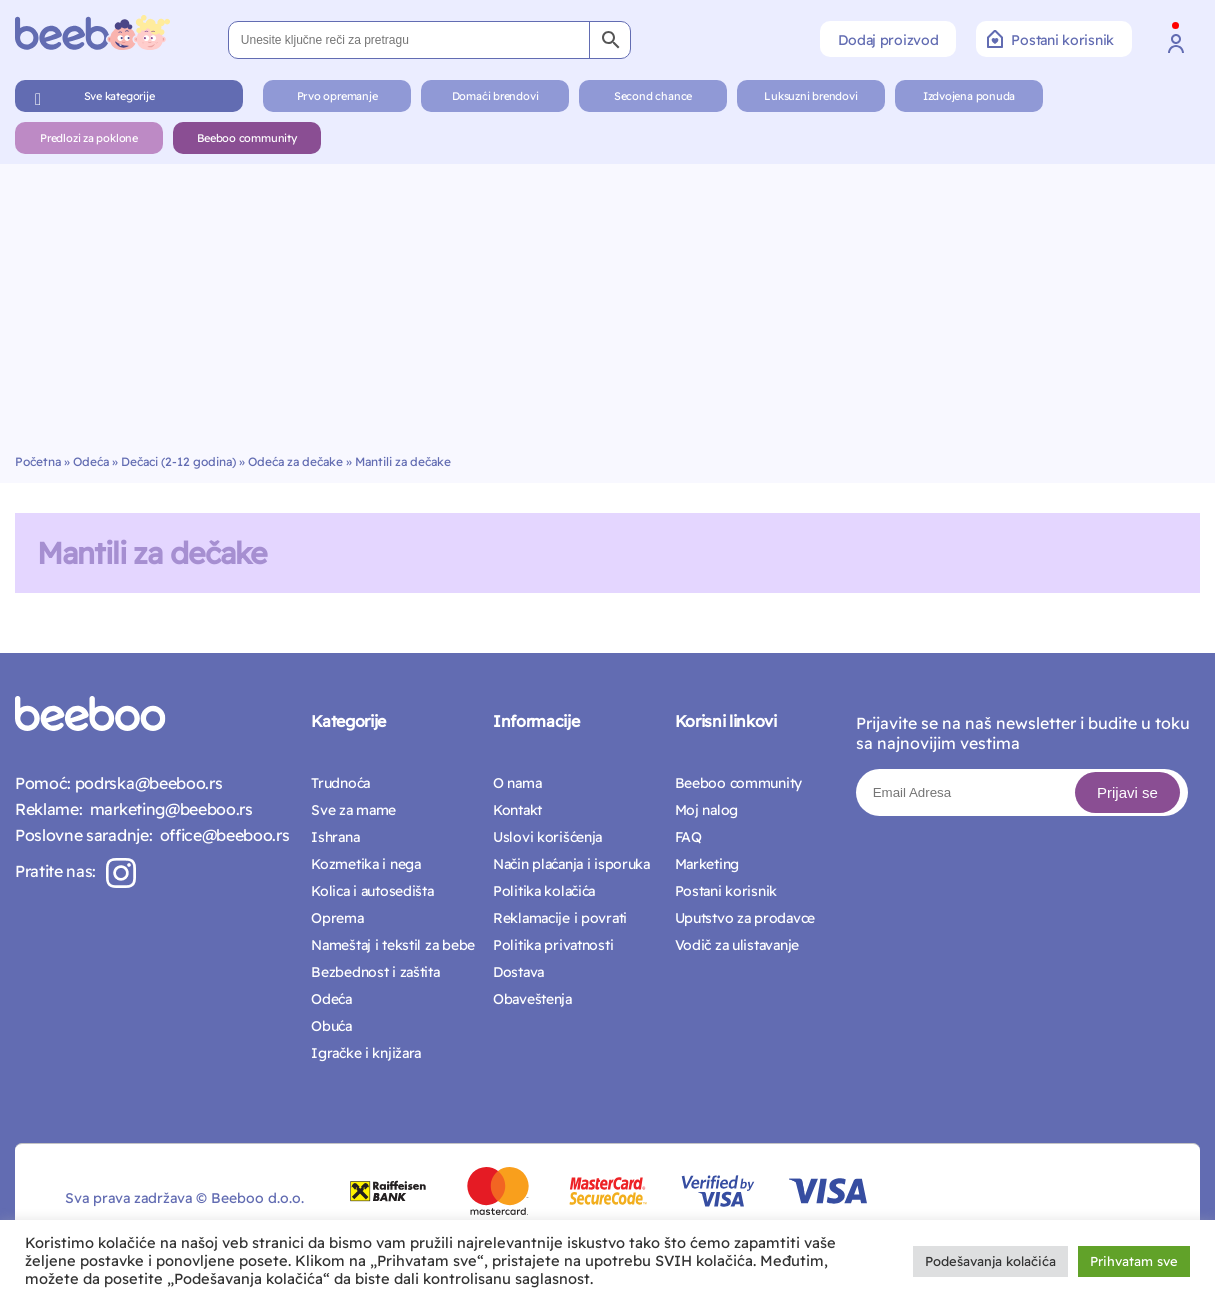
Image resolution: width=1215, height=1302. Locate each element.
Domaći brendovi (495, 96)
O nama (517, 783)
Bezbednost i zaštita (375, 972)
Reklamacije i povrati (560, 918)
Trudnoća (340, 783)
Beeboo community (246, 138)
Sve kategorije (119, 96)
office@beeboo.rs (220, 835)
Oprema (337, 918)
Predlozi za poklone (89, 138)
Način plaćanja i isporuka (571, 864)
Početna (38, 461)
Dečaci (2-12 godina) (178, 461)
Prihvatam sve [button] (1134, 1261)
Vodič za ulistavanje (737, 945)
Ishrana (335, 837)
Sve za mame (353, 810)
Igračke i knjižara (366, 1053)
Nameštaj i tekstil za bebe (393, 945)
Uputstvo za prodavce (745, 918)
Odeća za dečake (295, 461)
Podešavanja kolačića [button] (990, 1261)
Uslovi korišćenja (547, 837)
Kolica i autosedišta (372, 891)
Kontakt (517, 810)
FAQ (688, 837)
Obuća (331, 1026)
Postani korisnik (1050, 39)
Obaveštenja (532, 999)
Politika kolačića (544, 891)
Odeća (91, 461)
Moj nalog (706, 810)
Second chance (653, 96)
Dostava (518, 972)
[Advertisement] (608, 304)
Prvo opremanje (337, 96)
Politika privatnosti (553, 945)
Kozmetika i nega (366, 864)
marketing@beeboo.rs (167, 809)
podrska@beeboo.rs (146, 783)
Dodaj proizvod (888, 40)
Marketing (707, 864)
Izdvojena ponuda (969, 96)
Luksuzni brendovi (810, 96)
